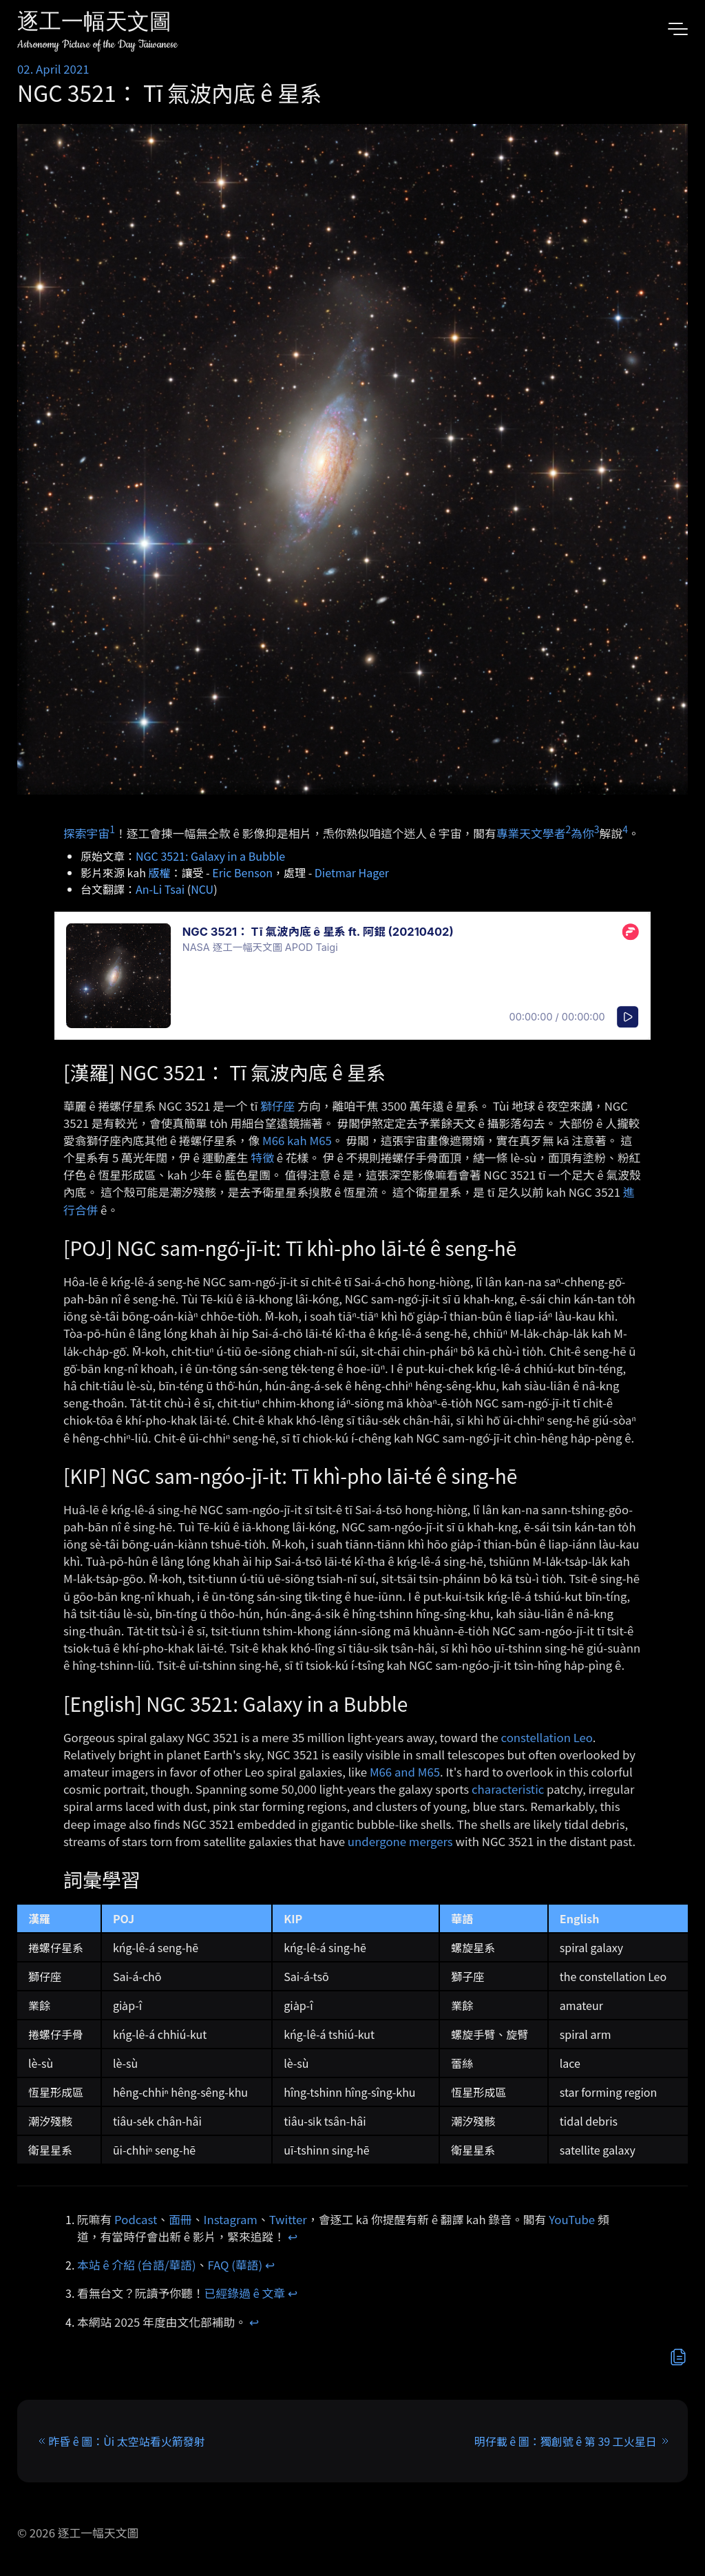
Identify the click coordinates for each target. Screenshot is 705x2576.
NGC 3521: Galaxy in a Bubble (210, 856)
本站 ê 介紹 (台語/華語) (136, 2264)
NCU (202, 889)
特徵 (262, 1157)
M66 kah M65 (297, 1140)
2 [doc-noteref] (568, 829)
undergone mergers (400, 1841)
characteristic (508, 1789)
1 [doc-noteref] (112, 829)
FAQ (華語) (235, 2264)
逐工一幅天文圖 (94, 24)
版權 (160, 872)
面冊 (180, 2219)
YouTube (572, 2219)
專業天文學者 (531, 832)
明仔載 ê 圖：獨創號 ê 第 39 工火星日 (565, 2441)
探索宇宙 (86, 832)
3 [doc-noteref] (597, 829)
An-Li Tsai (160, 889)
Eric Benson (242, 872)
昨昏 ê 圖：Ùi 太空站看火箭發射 (126, 2441)
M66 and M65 (405, 1771)
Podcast (135, 2219)
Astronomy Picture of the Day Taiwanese (97, 44)
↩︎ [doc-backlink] (292, 2236)
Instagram (230, 2219)
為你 (582, 832)
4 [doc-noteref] (625, 829)
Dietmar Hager (352, 872)
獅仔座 (277, 1106)
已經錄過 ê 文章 (245, 2293)
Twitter (288, 2219)
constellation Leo (547, 1737)
